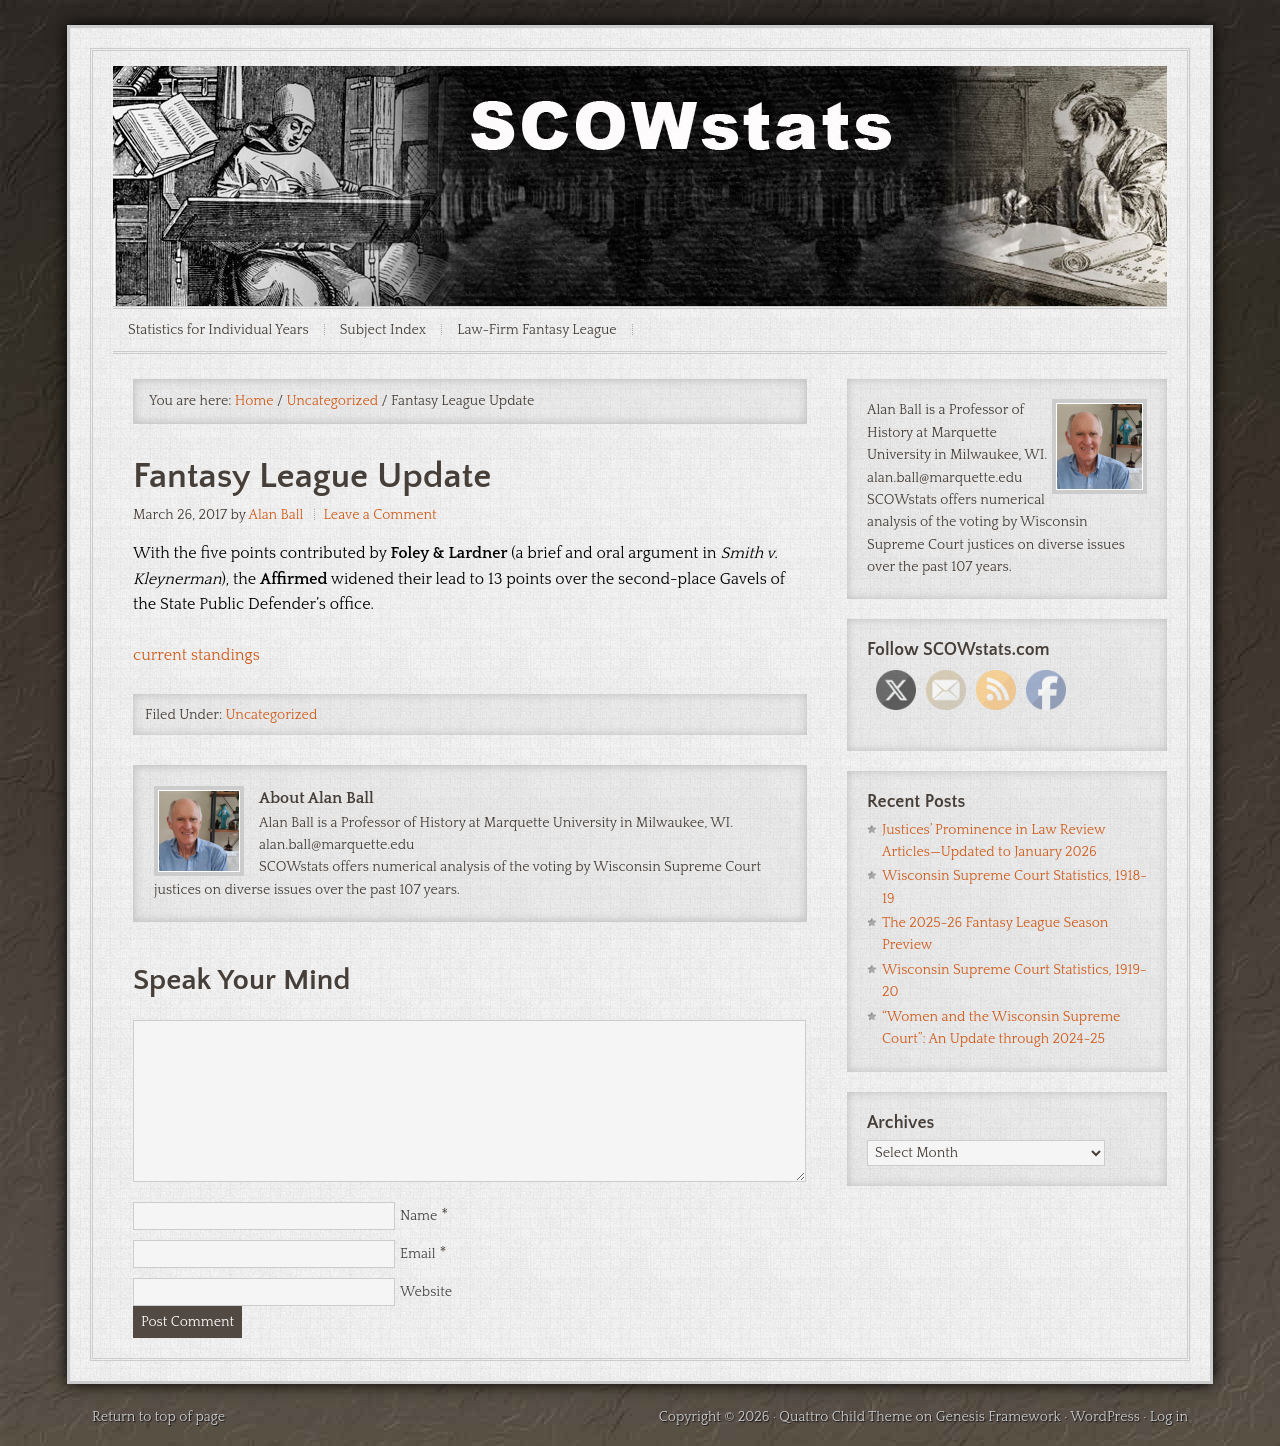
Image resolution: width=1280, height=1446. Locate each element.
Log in (1169, 1417)
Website (426, 1292)
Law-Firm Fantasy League (537, 330)
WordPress (1105, 1417)
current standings (196, 655)
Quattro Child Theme (845, 1417)
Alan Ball (275, 515)
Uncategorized (272, 715)
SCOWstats (640, 126)
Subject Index (383, 330)
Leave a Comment (380, 515)
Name (418, 1216)
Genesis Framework (998, 1417)
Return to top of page (158, 1417)
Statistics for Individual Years (218, 330)
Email (418, 1254)
